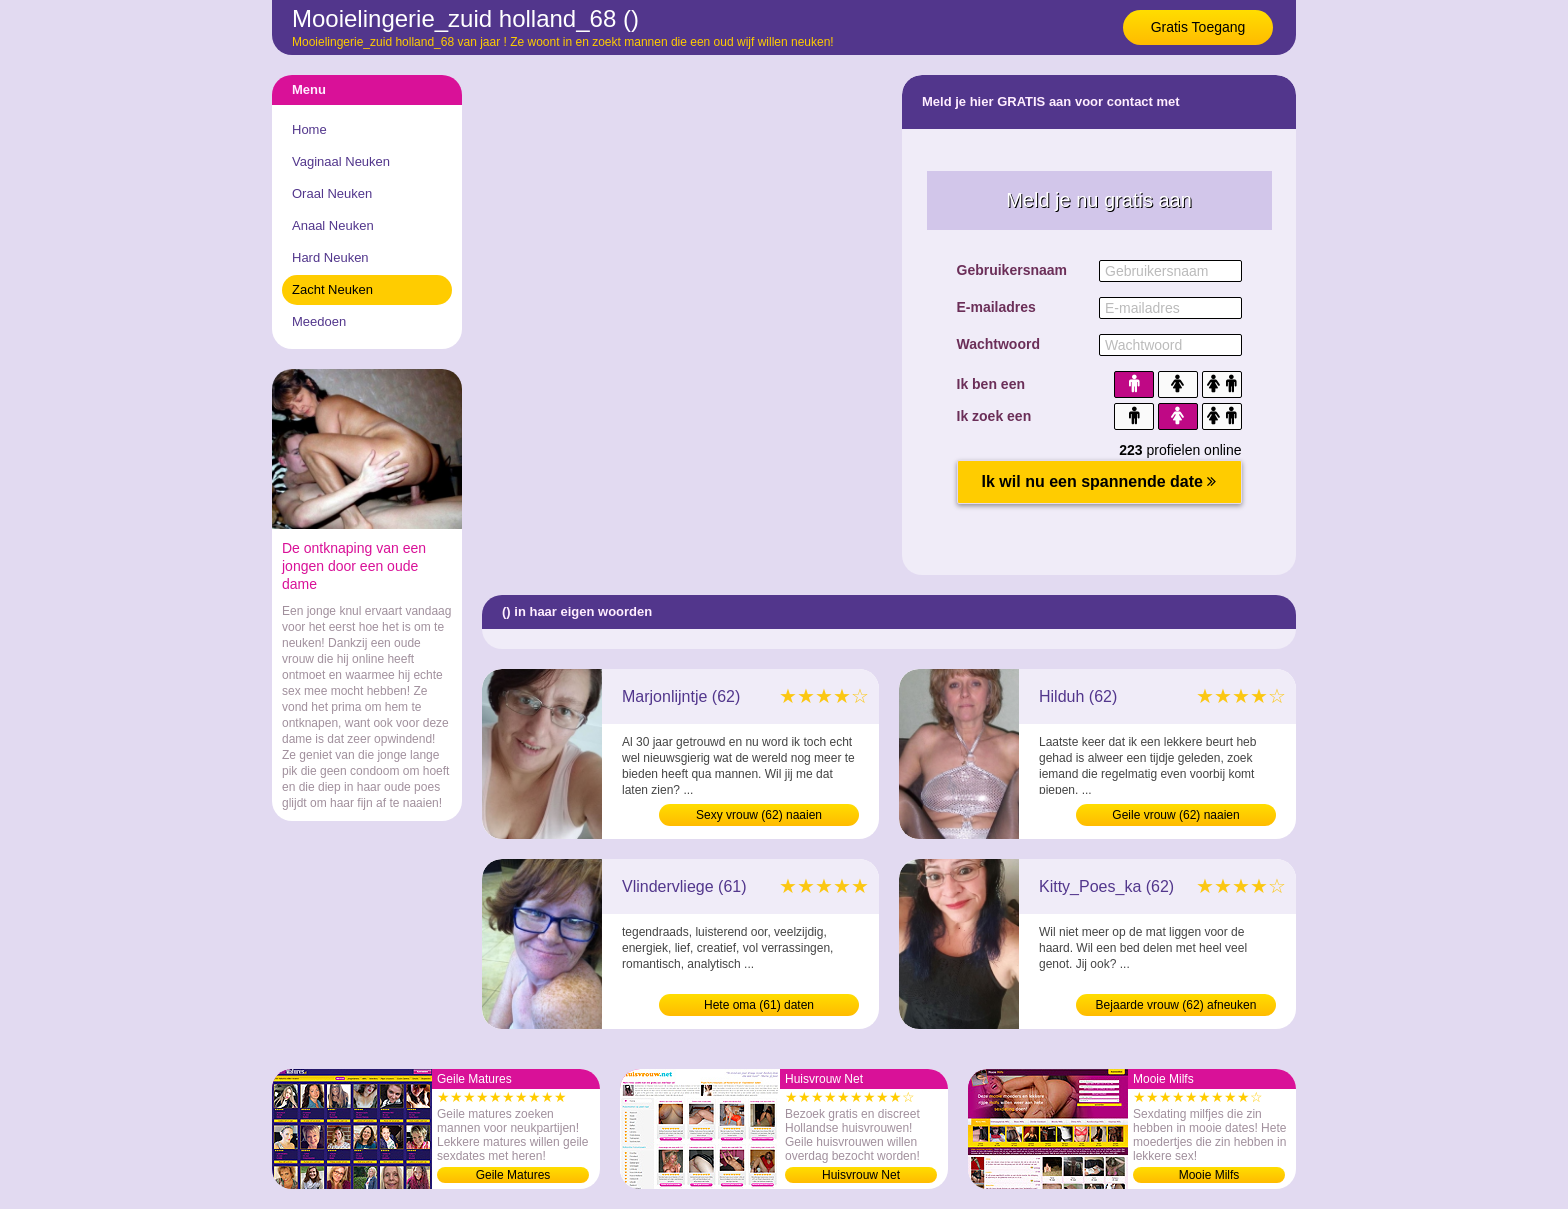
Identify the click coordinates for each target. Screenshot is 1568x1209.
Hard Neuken (330, 257)
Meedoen (319, 321)
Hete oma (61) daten (759, 1005)
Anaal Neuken (333, 225)
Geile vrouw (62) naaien (1175, 815)
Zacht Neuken (332, 289)
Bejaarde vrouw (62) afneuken (1176, 1005)
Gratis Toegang (1198, 27)
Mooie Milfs (1209, 1175)
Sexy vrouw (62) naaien (759, 815)
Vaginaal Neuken (341, 161)
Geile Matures (513, 1175)
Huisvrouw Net (861, 1175)
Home (309, 129)
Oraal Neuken (332, 193)
